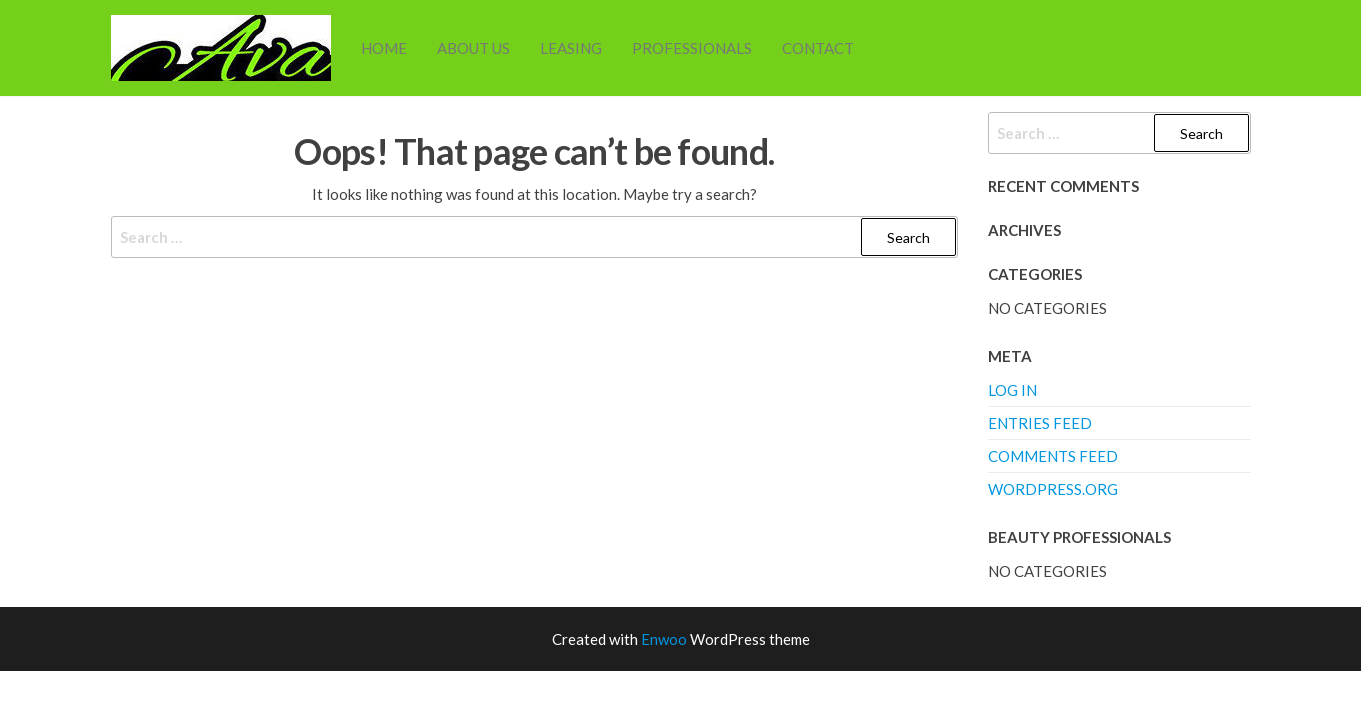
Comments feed (1053, 456)
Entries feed (1040, 423)
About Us (473, 48)
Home (384, 48)
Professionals (692, 48)
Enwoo (664, 639)
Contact (818, 48)
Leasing (571, 48)
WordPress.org (1053, 489)
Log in (1012, 390)
